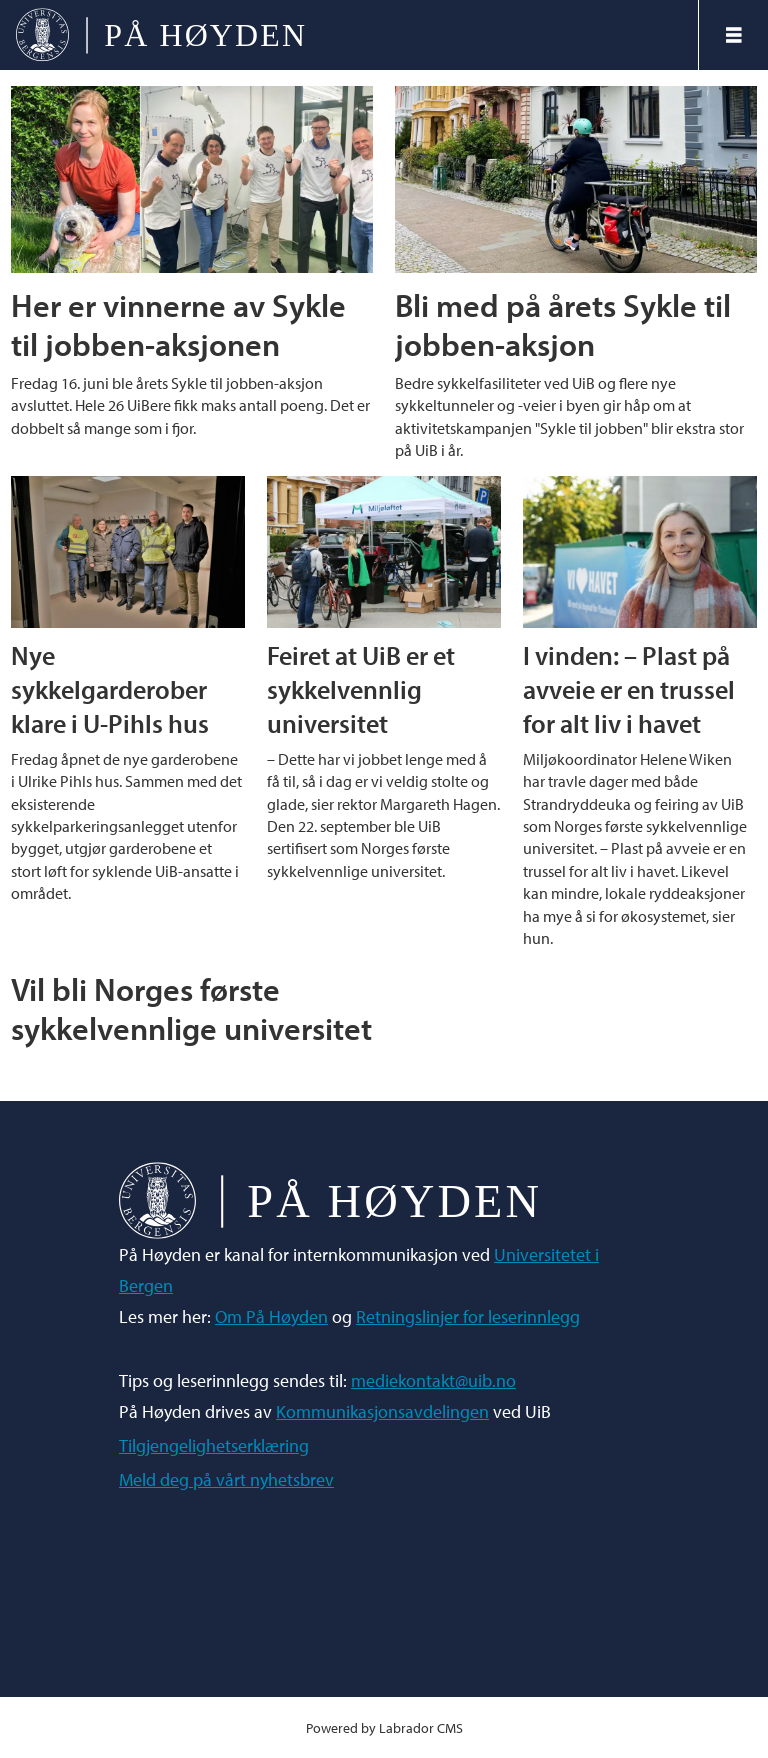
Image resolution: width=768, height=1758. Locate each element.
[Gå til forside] (160, 35)
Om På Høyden (271, 1316)
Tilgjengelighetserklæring (214, 1445)
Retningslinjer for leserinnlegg (468, 1316)
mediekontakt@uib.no (433, 1380)
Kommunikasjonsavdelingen (382, 1411)
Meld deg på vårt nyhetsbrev (226, 1479)
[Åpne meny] (734, 35)
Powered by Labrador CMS (384, 1727)
